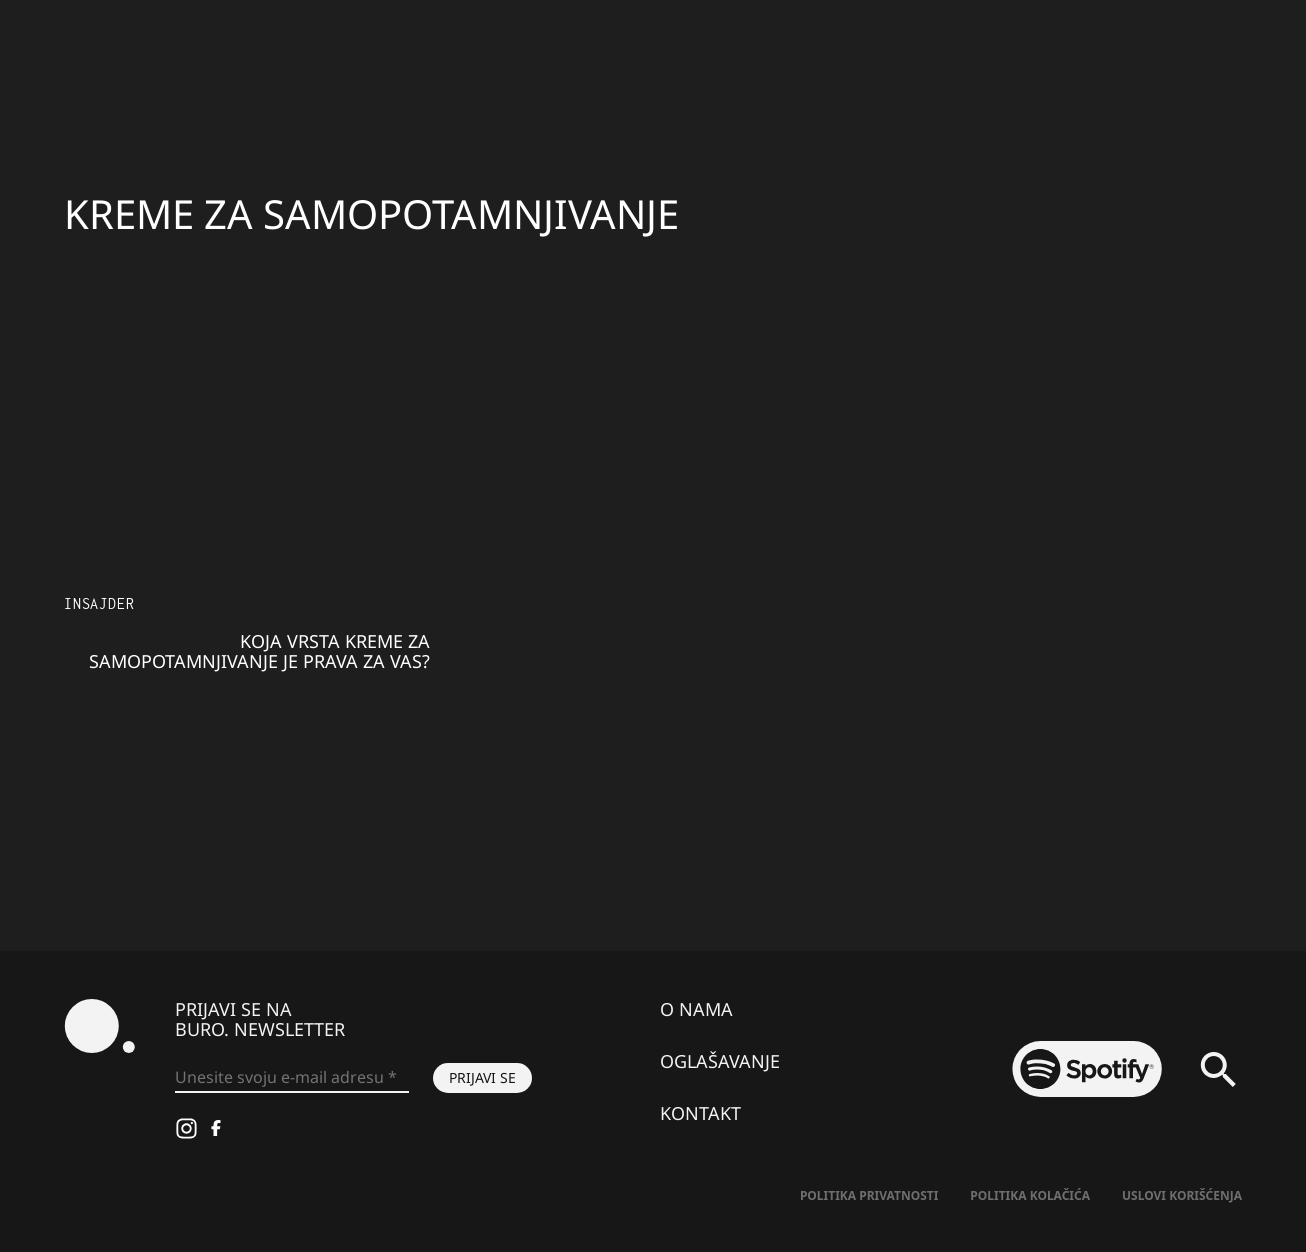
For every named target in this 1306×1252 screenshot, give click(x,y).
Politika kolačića (1030, 1195)
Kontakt (700, 1113)
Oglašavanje (720, 1061)
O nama (696, 1009)
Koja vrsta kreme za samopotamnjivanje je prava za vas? (259, 651)
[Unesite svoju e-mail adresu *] (292, 1078)
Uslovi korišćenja (1182, 1195)
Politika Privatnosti (869, 1195)
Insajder (99, 603)
